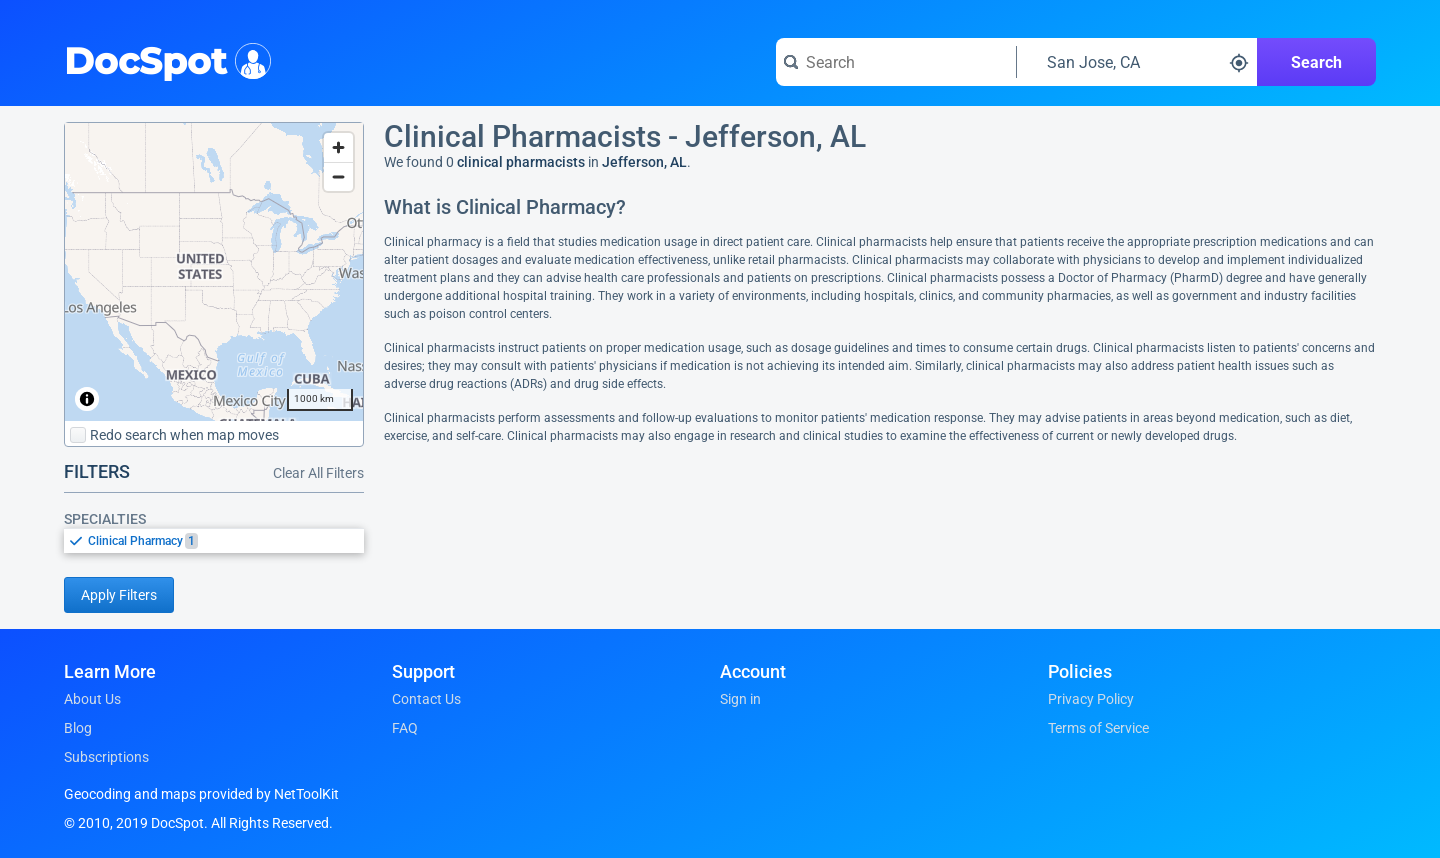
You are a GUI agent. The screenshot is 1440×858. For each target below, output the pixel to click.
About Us (92, 699)
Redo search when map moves (174, 435)
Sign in (740, 699)
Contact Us (426, 699)
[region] (214, 272)
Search (1316, 62)
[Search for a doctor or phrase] (896, 62)
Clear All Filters (318, 473)
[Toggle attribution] (87, 399)
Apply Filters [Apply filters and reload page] (119, 595)
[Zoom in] (338, 147)
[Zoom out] (338, 176)
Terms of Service (1098, 728)
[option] (226, 541)
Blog (78, 728)
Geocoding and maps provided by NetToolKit (201, 794)
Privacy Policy (1091, 699)
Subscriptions (106, 757)
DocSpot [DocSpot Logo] (163, 59)
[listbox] (214, 540)
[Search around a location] (1137, 62)
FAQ (405, 728)
